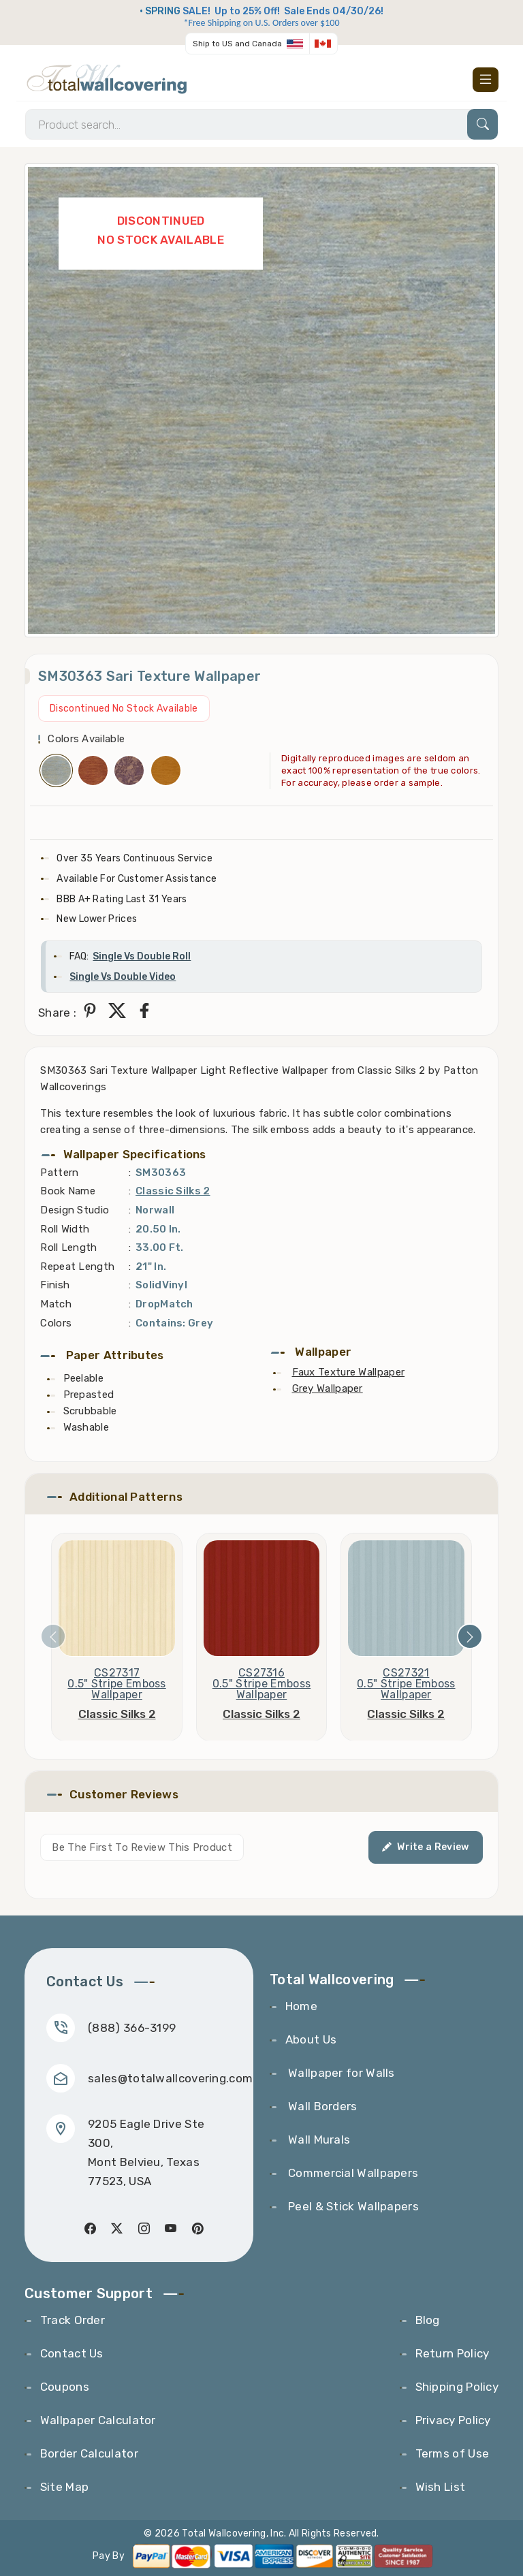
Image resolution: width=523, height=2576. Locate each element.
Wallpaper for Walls (340, 2073)
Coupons (64, 2387)
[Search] (261, 124)
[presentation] (53, 1636)
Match (56, 1304)
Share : (57, 1012)
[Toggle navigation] (485, 79)
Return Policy (452, 2353)
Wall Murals (318, 2139)
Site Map (64, 2487)
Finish (54, 1285)
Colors (56, 1323)
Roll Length (68, 1247)
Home (301, 2006)
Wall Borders (321, 2106)
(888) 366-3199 (132, 2028)
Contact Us (72, 2353)
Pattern (59, 1172)
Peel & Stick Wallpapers (352, 2206)
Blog (427, 2320)
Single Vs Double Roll (142, 956)
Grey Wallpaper (327, 1388)
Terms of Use (452, 2453)
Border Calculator (89, 2453)
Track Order (72, 2320)
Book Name (67, 1191)
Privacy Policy (453, 2420)
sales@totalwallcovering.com (170, 2078)
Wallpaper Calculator (98, 2420)
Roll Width (64, 1229)
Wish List (440, 2487)
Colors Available (86, 739)
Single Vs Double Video (122, 977)
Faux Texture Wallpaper (348, 1372)
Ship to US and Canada (237, 43)
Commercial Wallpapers (352, 2173)
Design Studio (74, 1210)
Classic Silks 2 (173, 1191)
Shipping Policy (457, 2387)
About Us (310, 2039)
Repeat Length (77, 1266)
